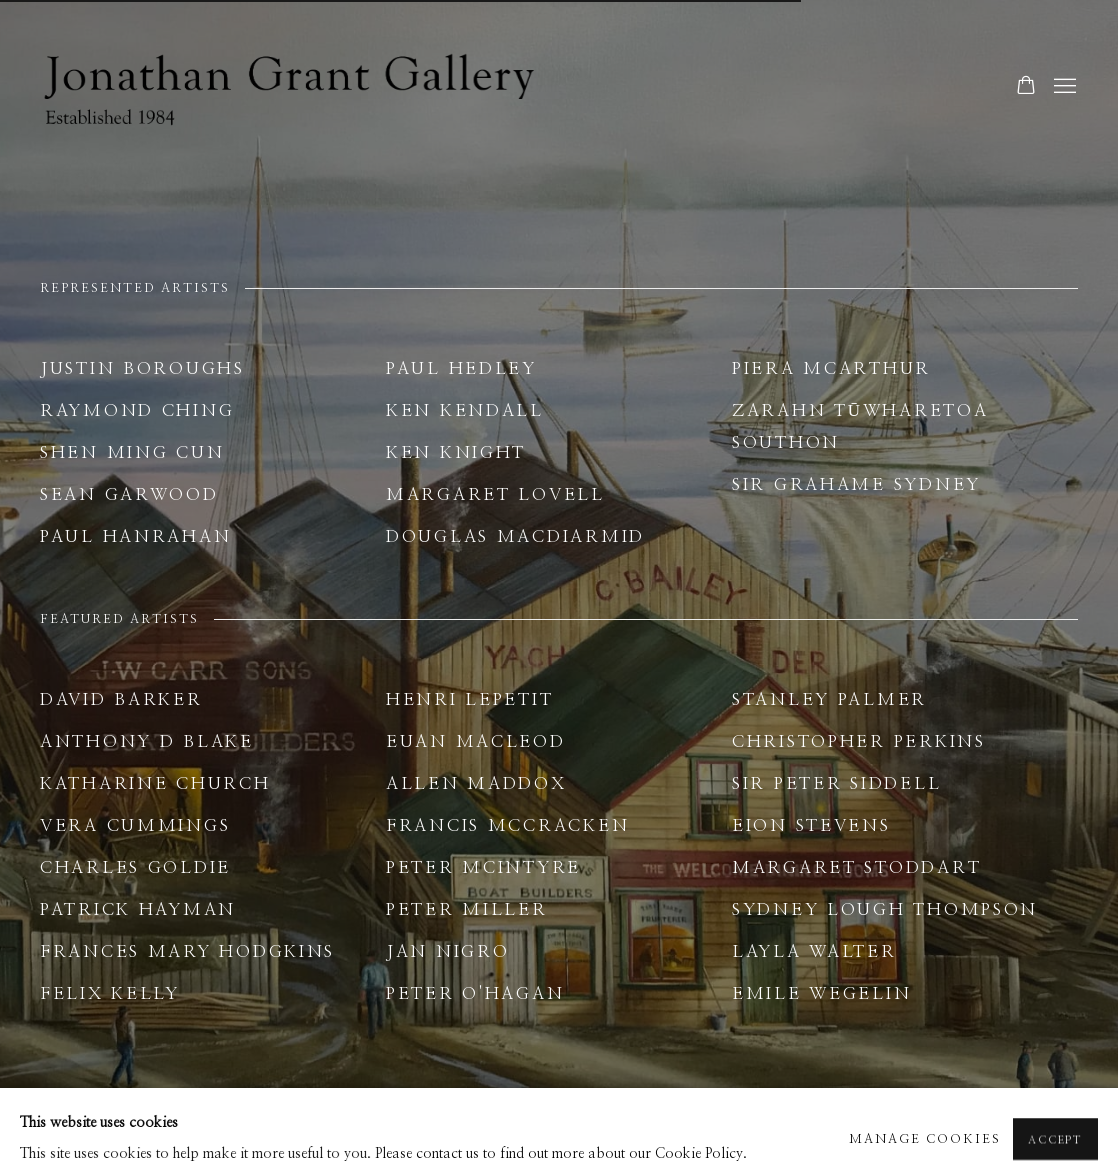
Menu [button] (1063, 87)
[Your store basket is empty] (1026, 87)
